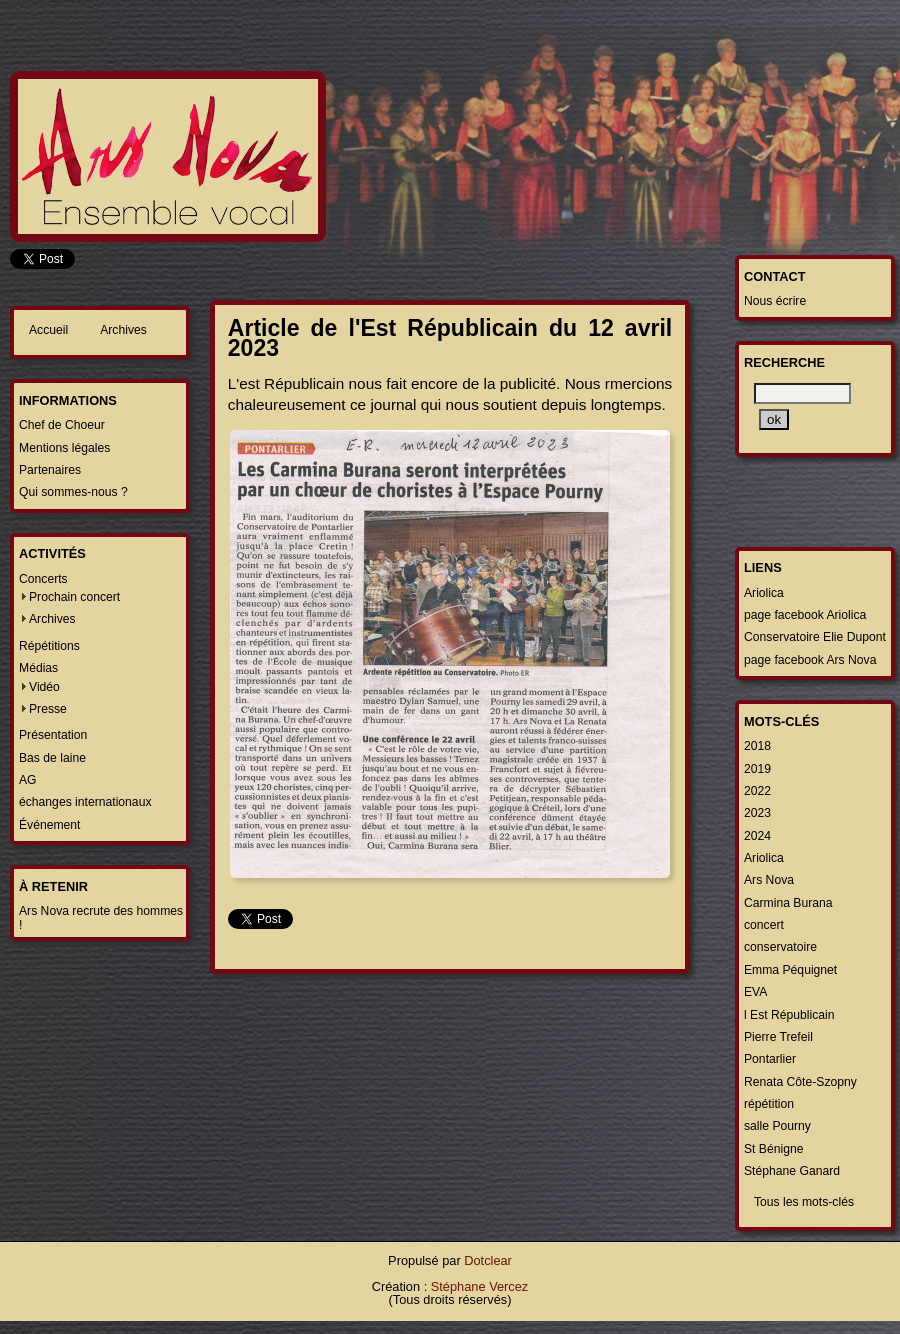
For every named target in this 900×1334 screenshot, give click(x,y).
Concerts (43, 579)
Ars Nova (769, 880)
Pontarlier (770, 1059)
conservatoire (780, 947)
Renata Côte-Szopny (800, 1082)
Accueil (48, 330)
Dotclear (488, 1260)
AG (28, 780)
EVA (755, 992)
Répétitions (49, 646)
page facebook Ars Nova (810, 660)
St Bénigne (773, 1149)
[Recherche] (802, 393)
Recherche (784, 362)
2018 (757, 746)
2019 (757, 769)
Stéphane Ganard (792, 1171)
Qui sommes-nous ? (73, 492)
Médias (38, 668)
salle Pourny (777, 1126)
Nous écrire (775, 301)
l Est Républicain (789, 1015)
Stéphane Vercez (479, 1286)
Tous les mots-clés (804, 1202)
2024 (757, 836)
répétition (769, 1104)
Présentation (53, 735)
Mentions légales (64, 448)
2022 (757, 791)
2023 (757, 813)
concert (764, 925)
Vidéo (44, 687)
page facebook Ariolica (805, 615)
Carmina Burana (788, 903)
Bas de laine (52, 758)
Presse (48, 709)
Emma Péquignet (790, 970)
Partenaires (50, 470)
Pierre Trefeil (778, 1037)
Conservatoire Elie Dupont (815, 637)
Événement (50, 825)
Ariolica (764, 593)
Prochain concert (74, 597)
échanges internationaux (85, 802)
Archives (123, 330)
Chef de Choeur (62, 425)
